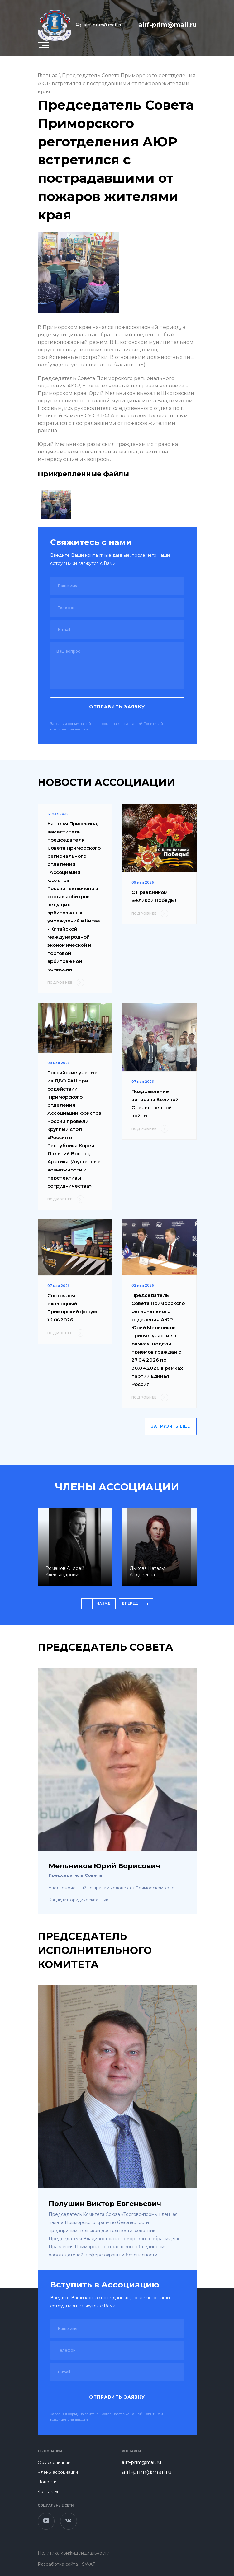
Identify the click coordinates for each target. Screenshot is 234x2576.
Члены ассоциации (58, 2472)
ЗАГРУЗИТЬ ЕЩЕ (170, 1426)
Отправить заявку (117, 707)
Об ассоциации (54, 2462)
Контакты (48, 2491)
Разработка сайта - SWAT (66, 2564)
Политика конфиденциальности (74, 2553)
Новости (47, 2481)
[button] (43, 45)
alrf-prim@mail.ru (99, 25)
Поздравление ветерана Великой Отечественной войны (155, 1103)
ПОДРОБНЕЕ (65, 982)
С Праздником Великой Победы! (153, 896)
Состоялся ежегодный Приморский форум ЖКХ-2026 (72, 1308)
